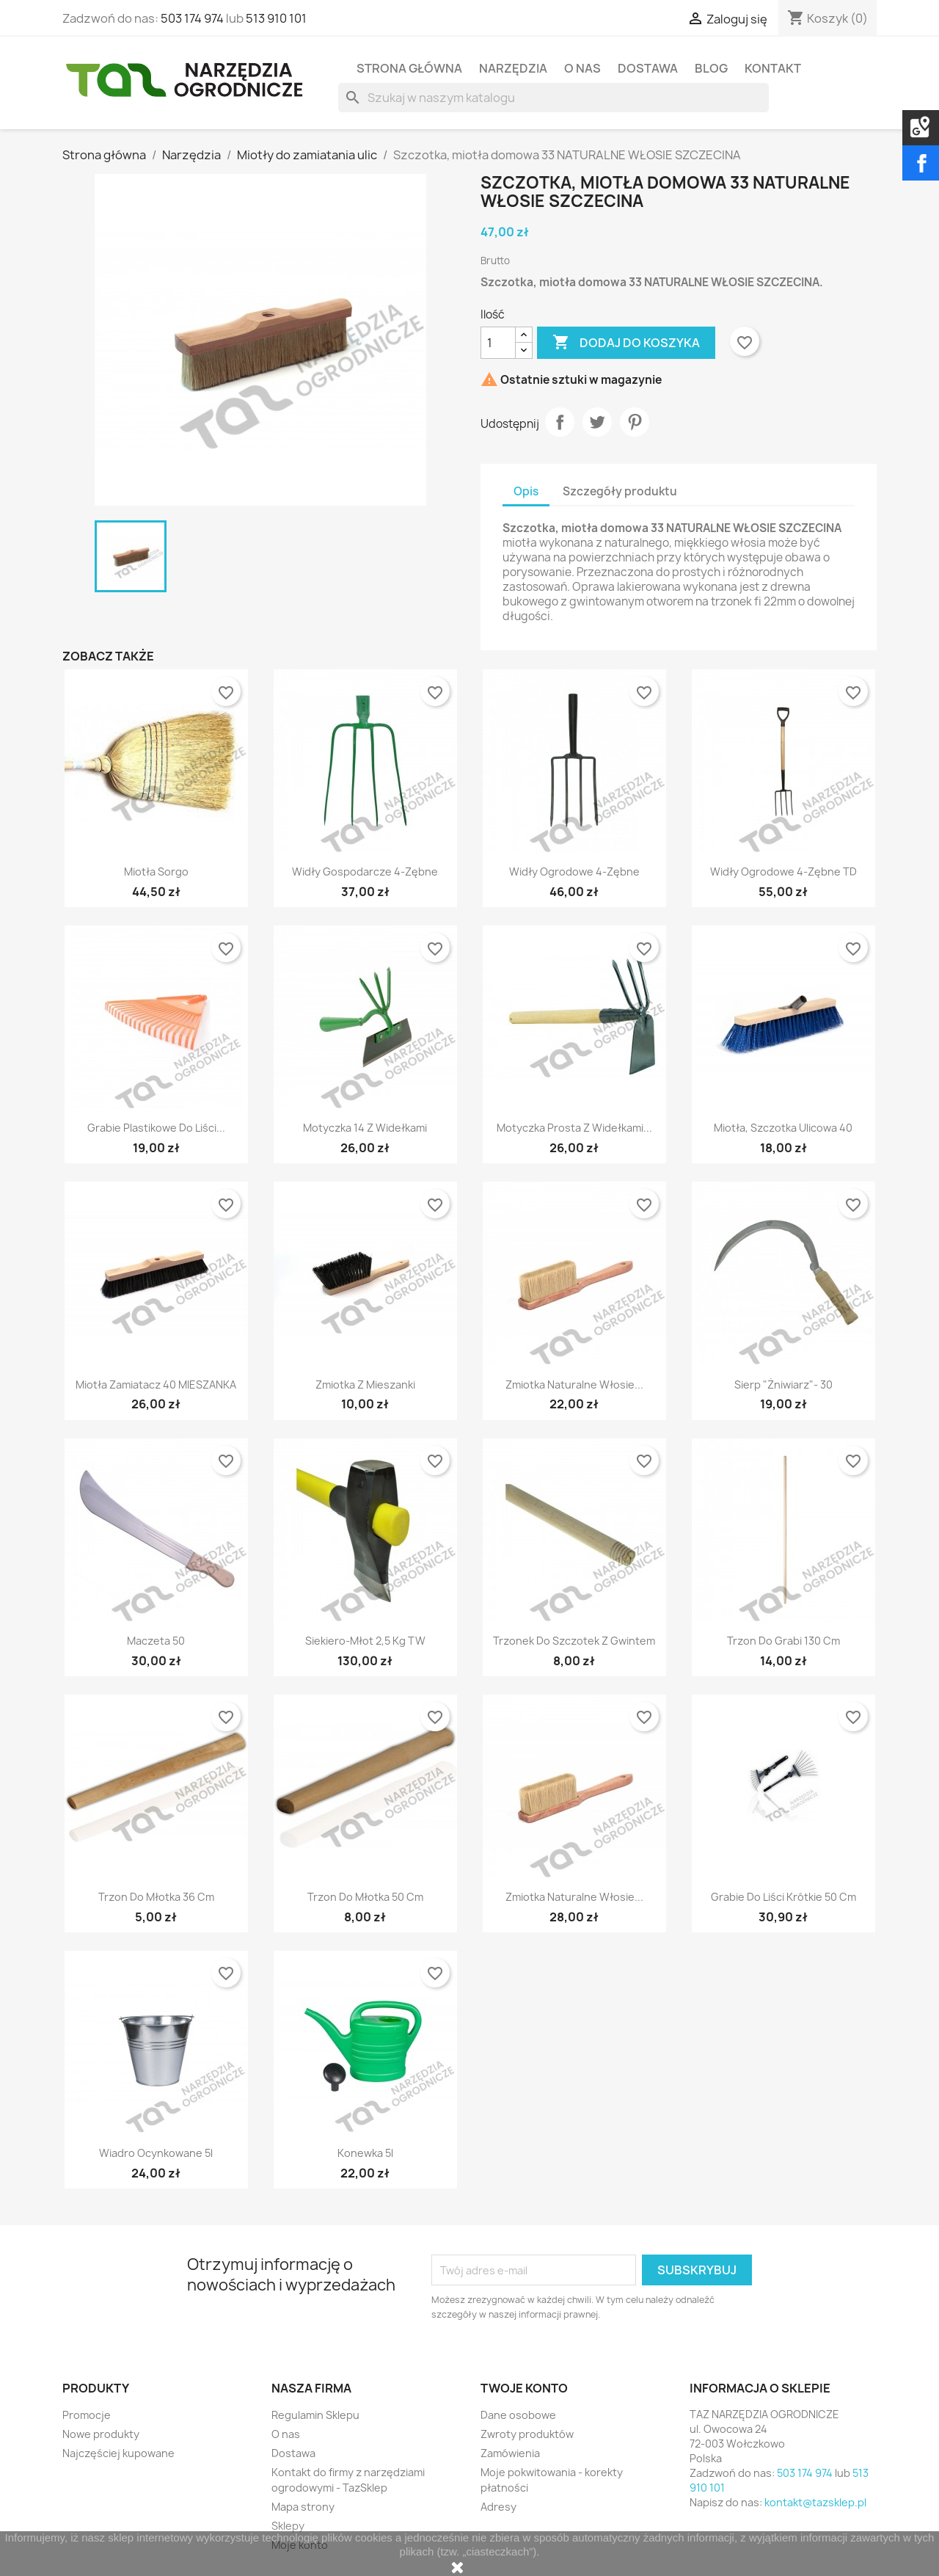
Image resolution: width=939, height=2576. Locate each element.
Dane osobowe (518, 2415)
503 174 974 (192, 18)
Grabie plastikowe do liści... (156, 1128)
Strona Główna (409, 68)
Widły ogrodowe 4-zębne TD (783, 871)
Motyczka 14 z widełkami (365, 1128)
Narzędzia (513, 68)
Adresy (498, 2507)
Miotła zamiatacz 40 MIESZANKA (156, 1384)
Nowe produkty (100, 2434)
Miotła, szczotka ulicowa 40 (783, 1128)
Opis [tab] (526, 491)
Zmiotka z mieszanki (365, 1384)
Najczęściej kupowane (118, 2453)
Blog (711, 68)
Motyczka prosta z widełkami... (574, 1128)
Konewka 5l (365, 2153)
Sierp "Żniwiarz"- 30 (783, 1384)
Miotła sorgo (156, 871)
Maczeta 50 (156, 1641)
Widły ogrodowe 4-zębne (574, 871)
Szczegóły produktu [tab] (620, 491)
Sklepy (287, 2526)
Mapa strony (303, 2507)
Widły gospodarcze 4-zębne (365, 871)
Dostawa (648, 68)
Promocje (86, 2415)
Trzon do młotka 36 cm (156, 1897)
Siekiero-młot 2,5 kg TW (365, 1641)
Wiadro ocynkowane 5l (156, 2153)
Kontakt (773, 68)
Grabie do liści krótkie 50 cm (783, 1897)
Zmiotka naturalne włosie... (574, 1384)
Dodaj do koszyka (626, 342)
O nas (582, 68)
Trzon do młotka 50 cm (365, 1897)
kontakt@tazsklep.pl (815, 2502)
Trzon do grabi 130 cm (783, 1641)
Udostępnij (559, 422)
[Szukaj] (553, 97)
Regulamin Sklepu (315, 2415)
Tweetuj (597, 422)
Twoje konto (524, 2388)
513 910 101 (276, 18)
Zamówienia (510, 2453)
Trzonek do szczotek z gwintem (574, 1641)
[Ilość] (498, 343)
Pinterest (634, 422)
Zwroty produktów (527, 2434)
